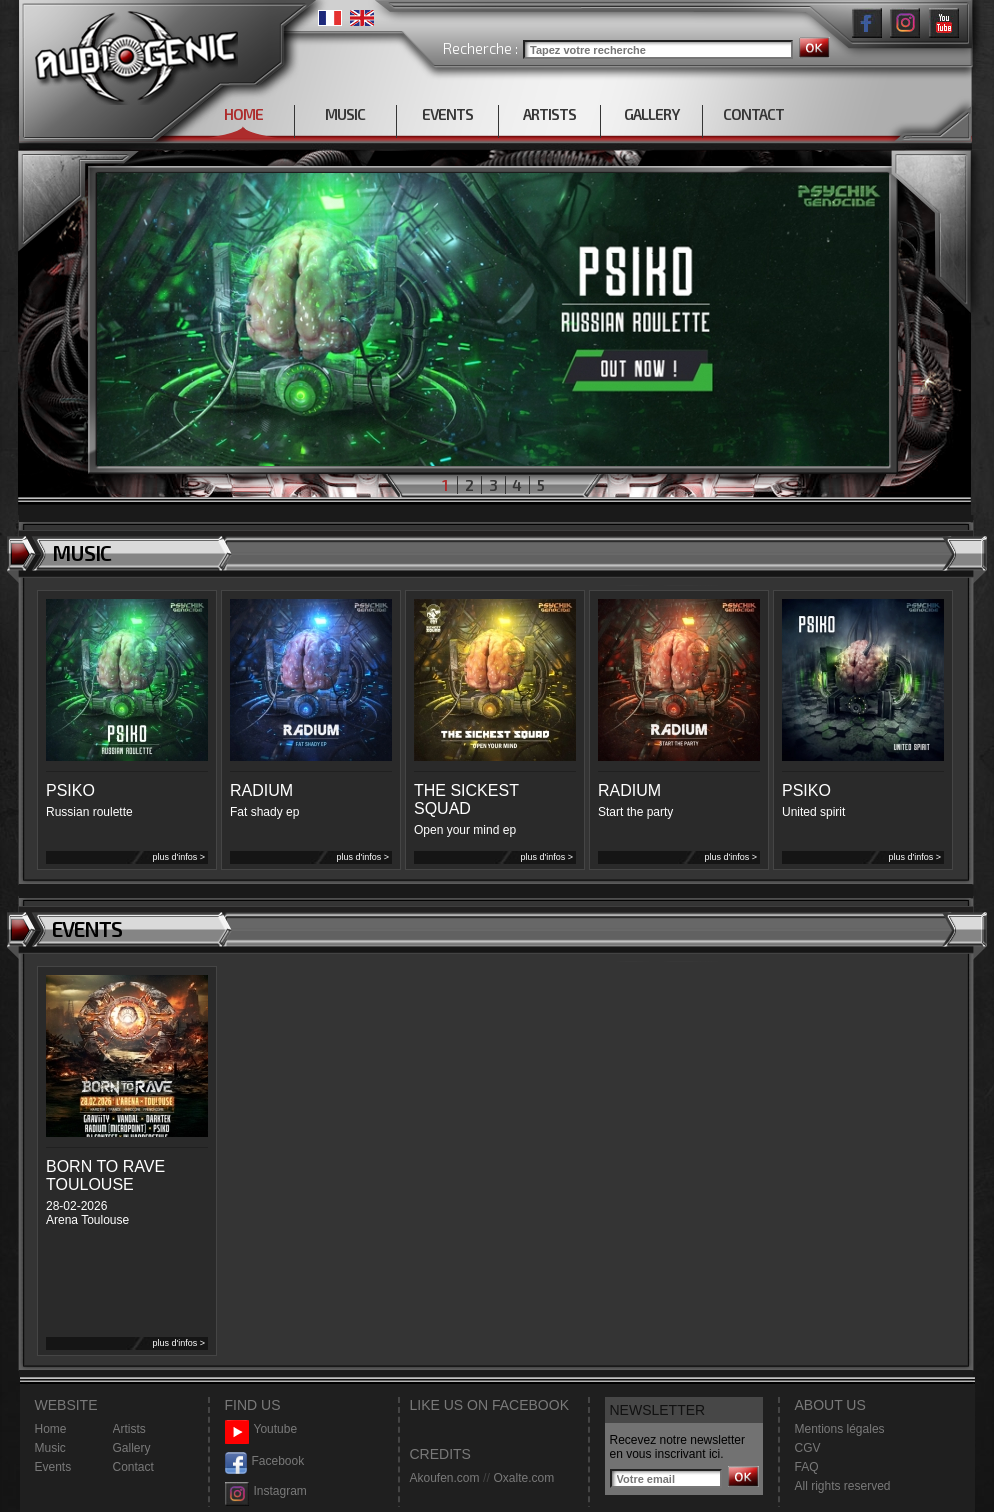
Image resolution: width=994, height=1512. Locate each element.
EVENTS (447, 114)
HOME (243, 114)
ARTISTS (549, 114)
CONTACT (753, 114)
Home (51, 1429)
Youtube (261, 1429)
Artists (129, 1429)
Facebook (265, 1461)
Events (53, 1467)
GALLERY (651, 114)
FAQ (807, 1467)
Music (50, 1448)
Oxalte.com (523, 1478)
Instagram (266, 1491)
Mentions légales (840, 1429)
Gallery (132, 1448)
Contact (133, 1467)
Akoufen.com (445, 1478)
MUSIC (345, 114)
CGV (808, 1448)
